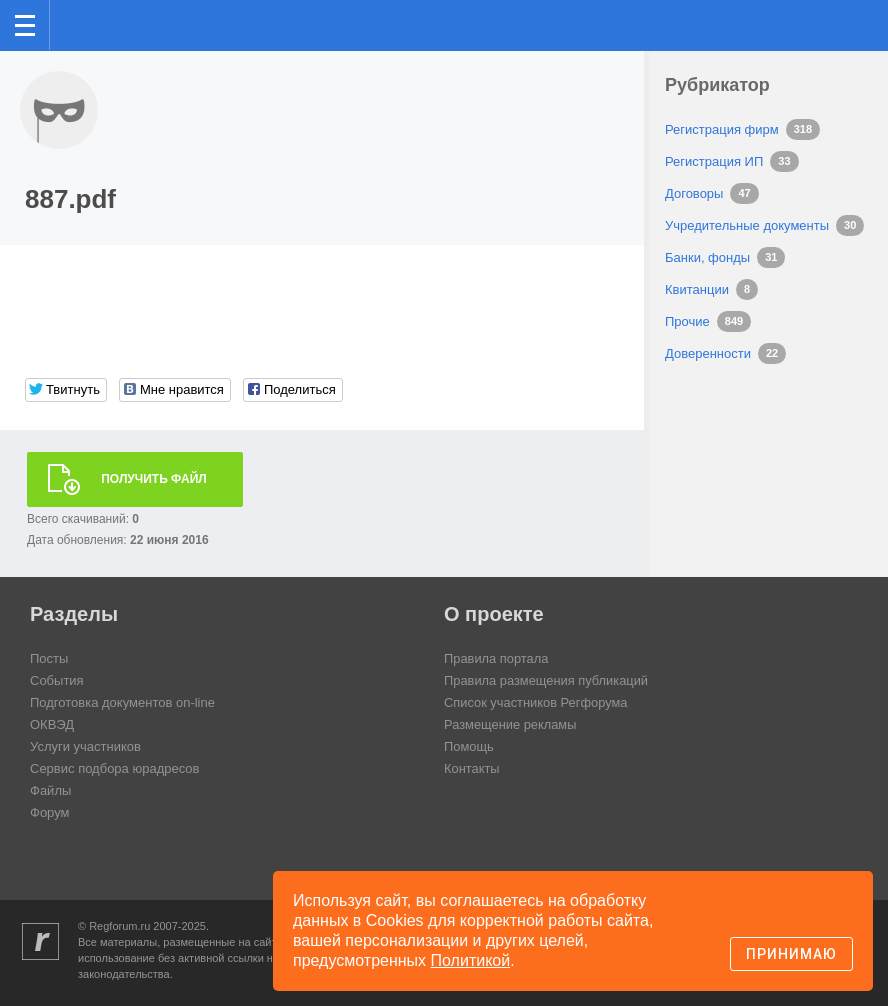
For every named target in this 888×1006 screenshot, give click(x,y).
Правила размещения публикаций (547, 680)
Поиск (806, 23)
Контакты (472, 768)
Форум (50, 812)
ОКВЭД (52, 724)
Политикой (471, 960)
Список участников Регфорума (536, 702)
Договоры (694, 193)
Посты (49, 658)
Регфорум (81, 23)
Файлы (50, 790)
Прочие (687, 321)
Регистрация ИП (714, 161)
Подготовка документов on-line (122, 702)
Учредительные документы (747, 225)
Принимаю (791, 954)
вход (847, 11)
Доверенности (708, 353)
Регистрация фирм (722, 129)
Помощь (469, 746)
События (57, 680)
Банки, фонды (707, 257)
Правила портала (496, 658)
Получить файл (154, 479)
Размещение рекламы (511, 724)
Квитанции (697, 289)
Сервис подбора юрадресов (114, 768)
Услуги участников (85, 746)
